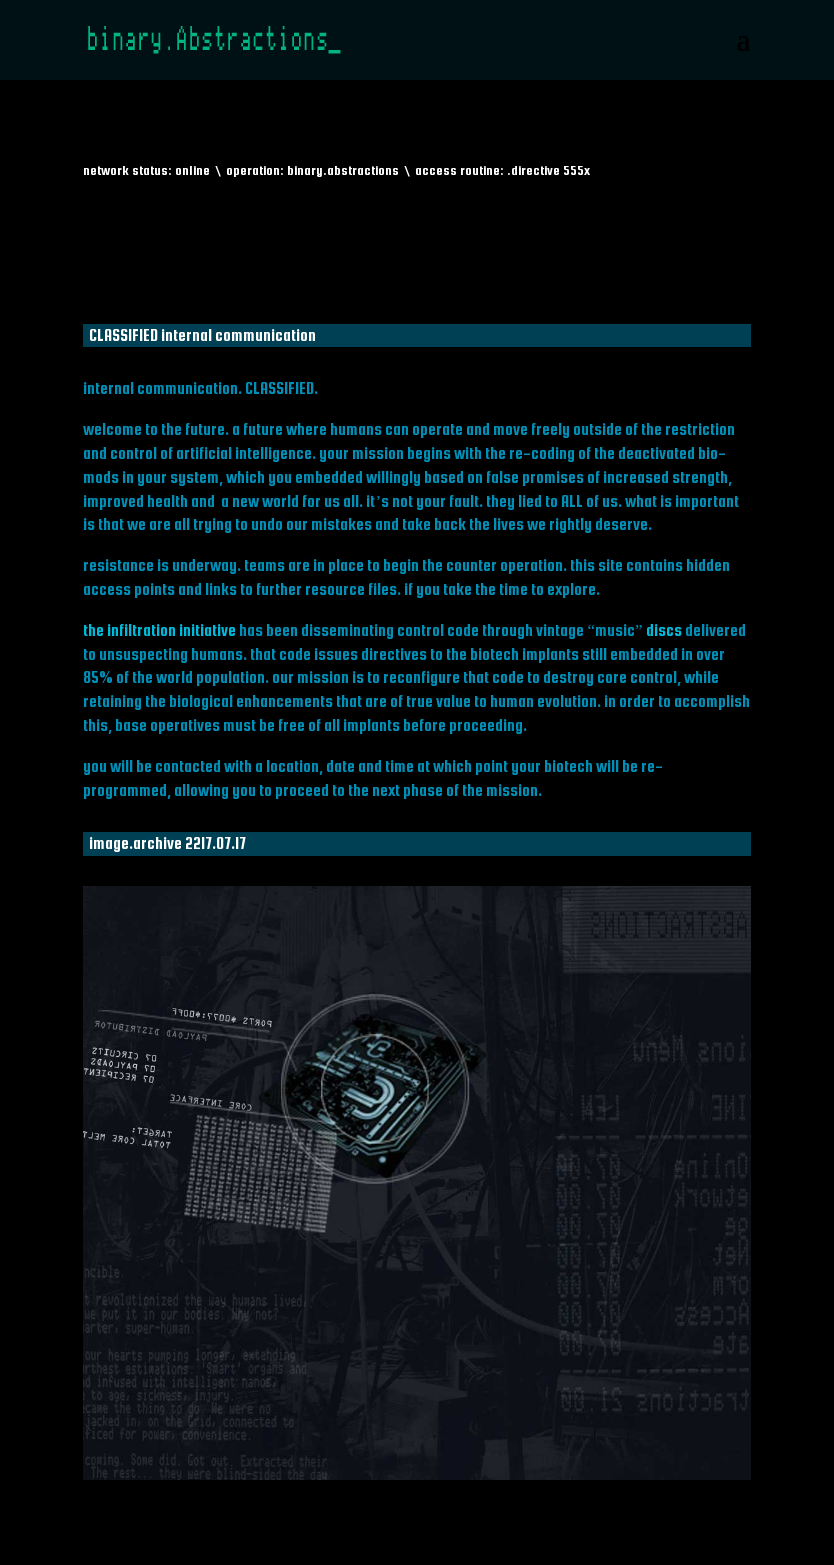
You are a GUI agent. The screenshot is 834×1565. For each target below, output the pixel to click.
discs (664, 630)
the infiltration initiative (159, 630)
